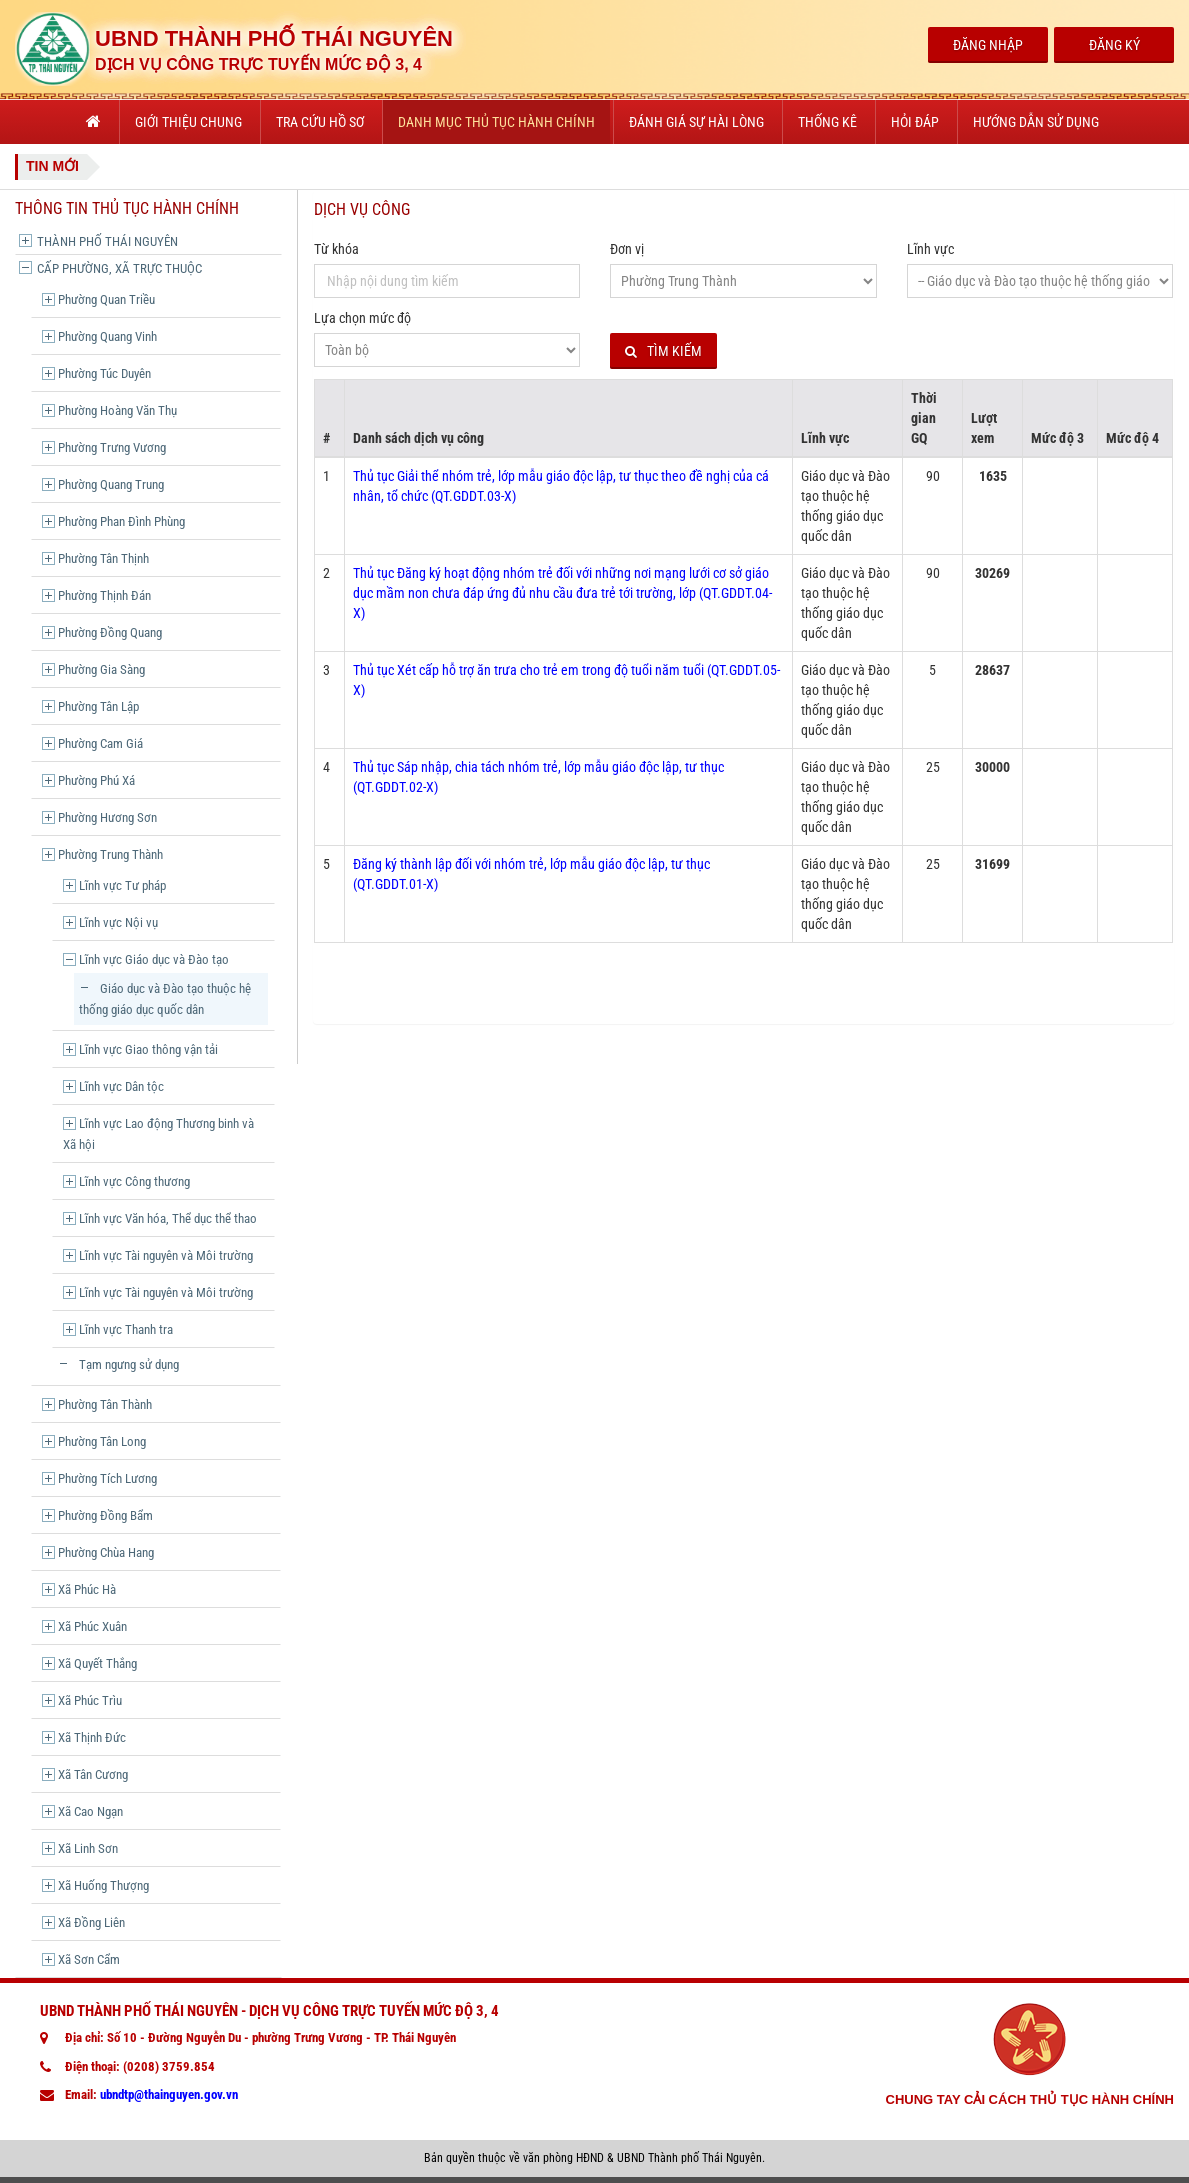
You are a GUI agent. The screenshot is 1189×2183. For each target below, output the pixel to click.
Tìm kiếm (663, 351)
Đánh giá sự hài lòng (696, 122)
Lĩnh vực (930, 249)
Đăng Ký (1114, 45)
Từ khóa (336, 249)
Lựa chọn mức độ (362, 318)
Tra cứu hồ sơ (320, 122)
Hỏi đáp (915, 122)
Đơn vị (627, 249)
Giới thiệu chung (188, 122)
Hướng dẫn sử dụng (1036, 122)
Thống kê (827, 122)
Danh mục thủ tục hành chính (496, 122)
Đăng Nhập (988, 45)
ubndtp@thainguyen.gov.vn (169, 2094)
